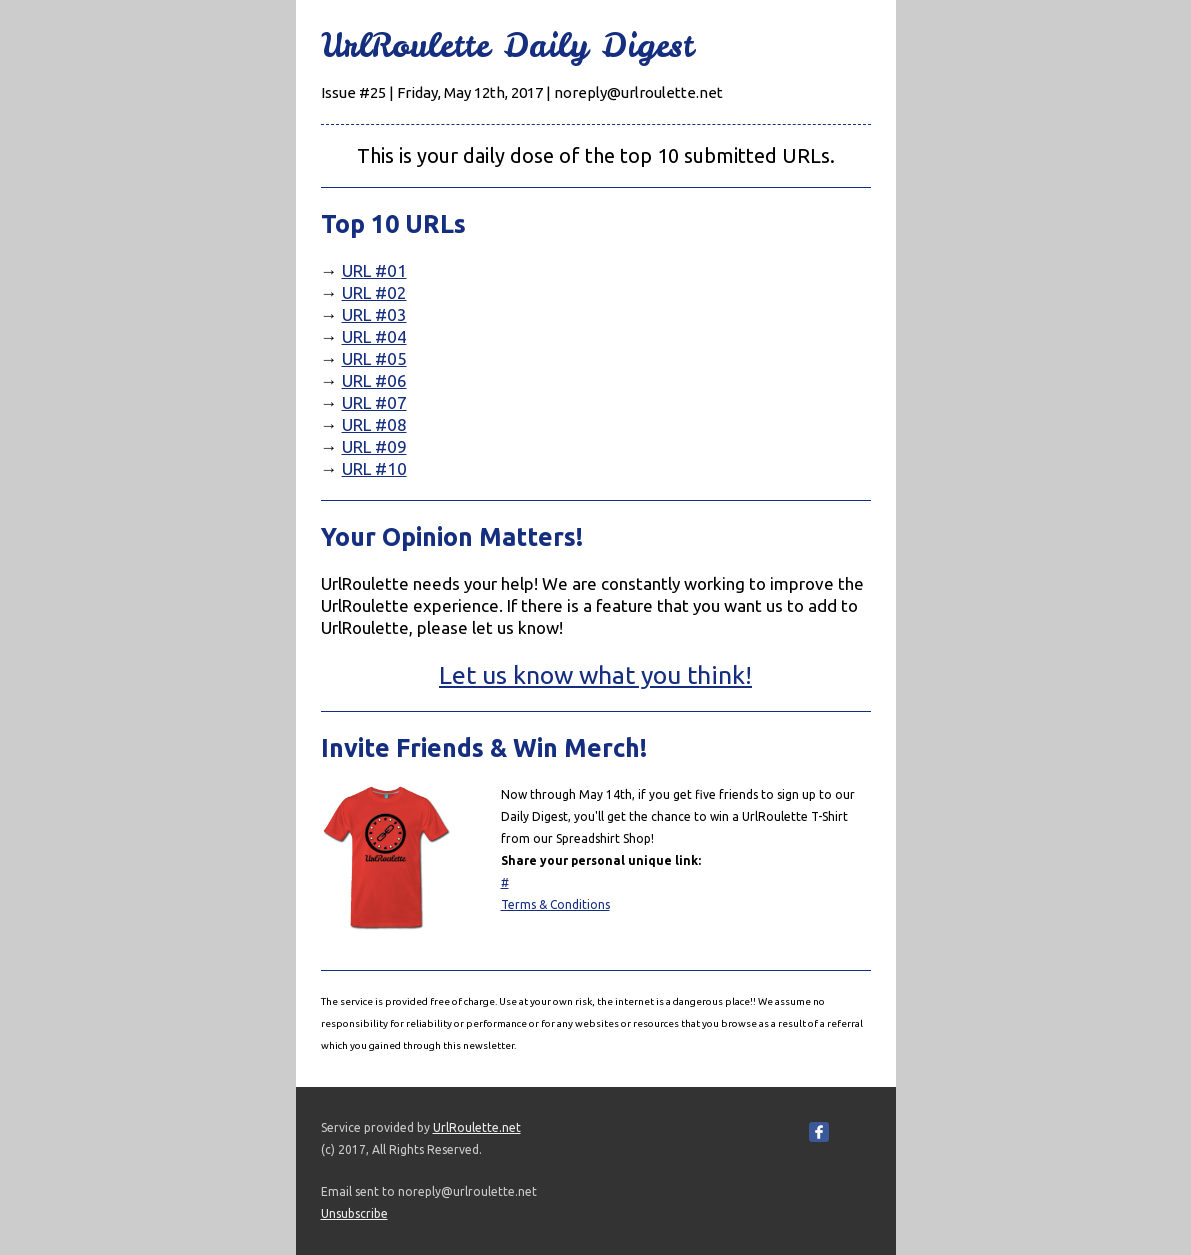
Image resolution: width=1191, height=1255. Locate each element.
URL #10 (374, 468)
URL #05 (374, 358)
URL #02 (374, 292)
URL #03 (374, 314)
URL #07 (374, 402)
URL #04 (374, 336)
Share (850, 1132)
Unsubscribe (354, 1213)
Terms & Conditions (555, 904)
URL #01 (374, 270)
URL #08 (374, 424)
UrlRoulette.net (477, 1127)
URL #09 (374, 446)
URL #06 (374, 380)
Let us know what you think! (595, 675)
